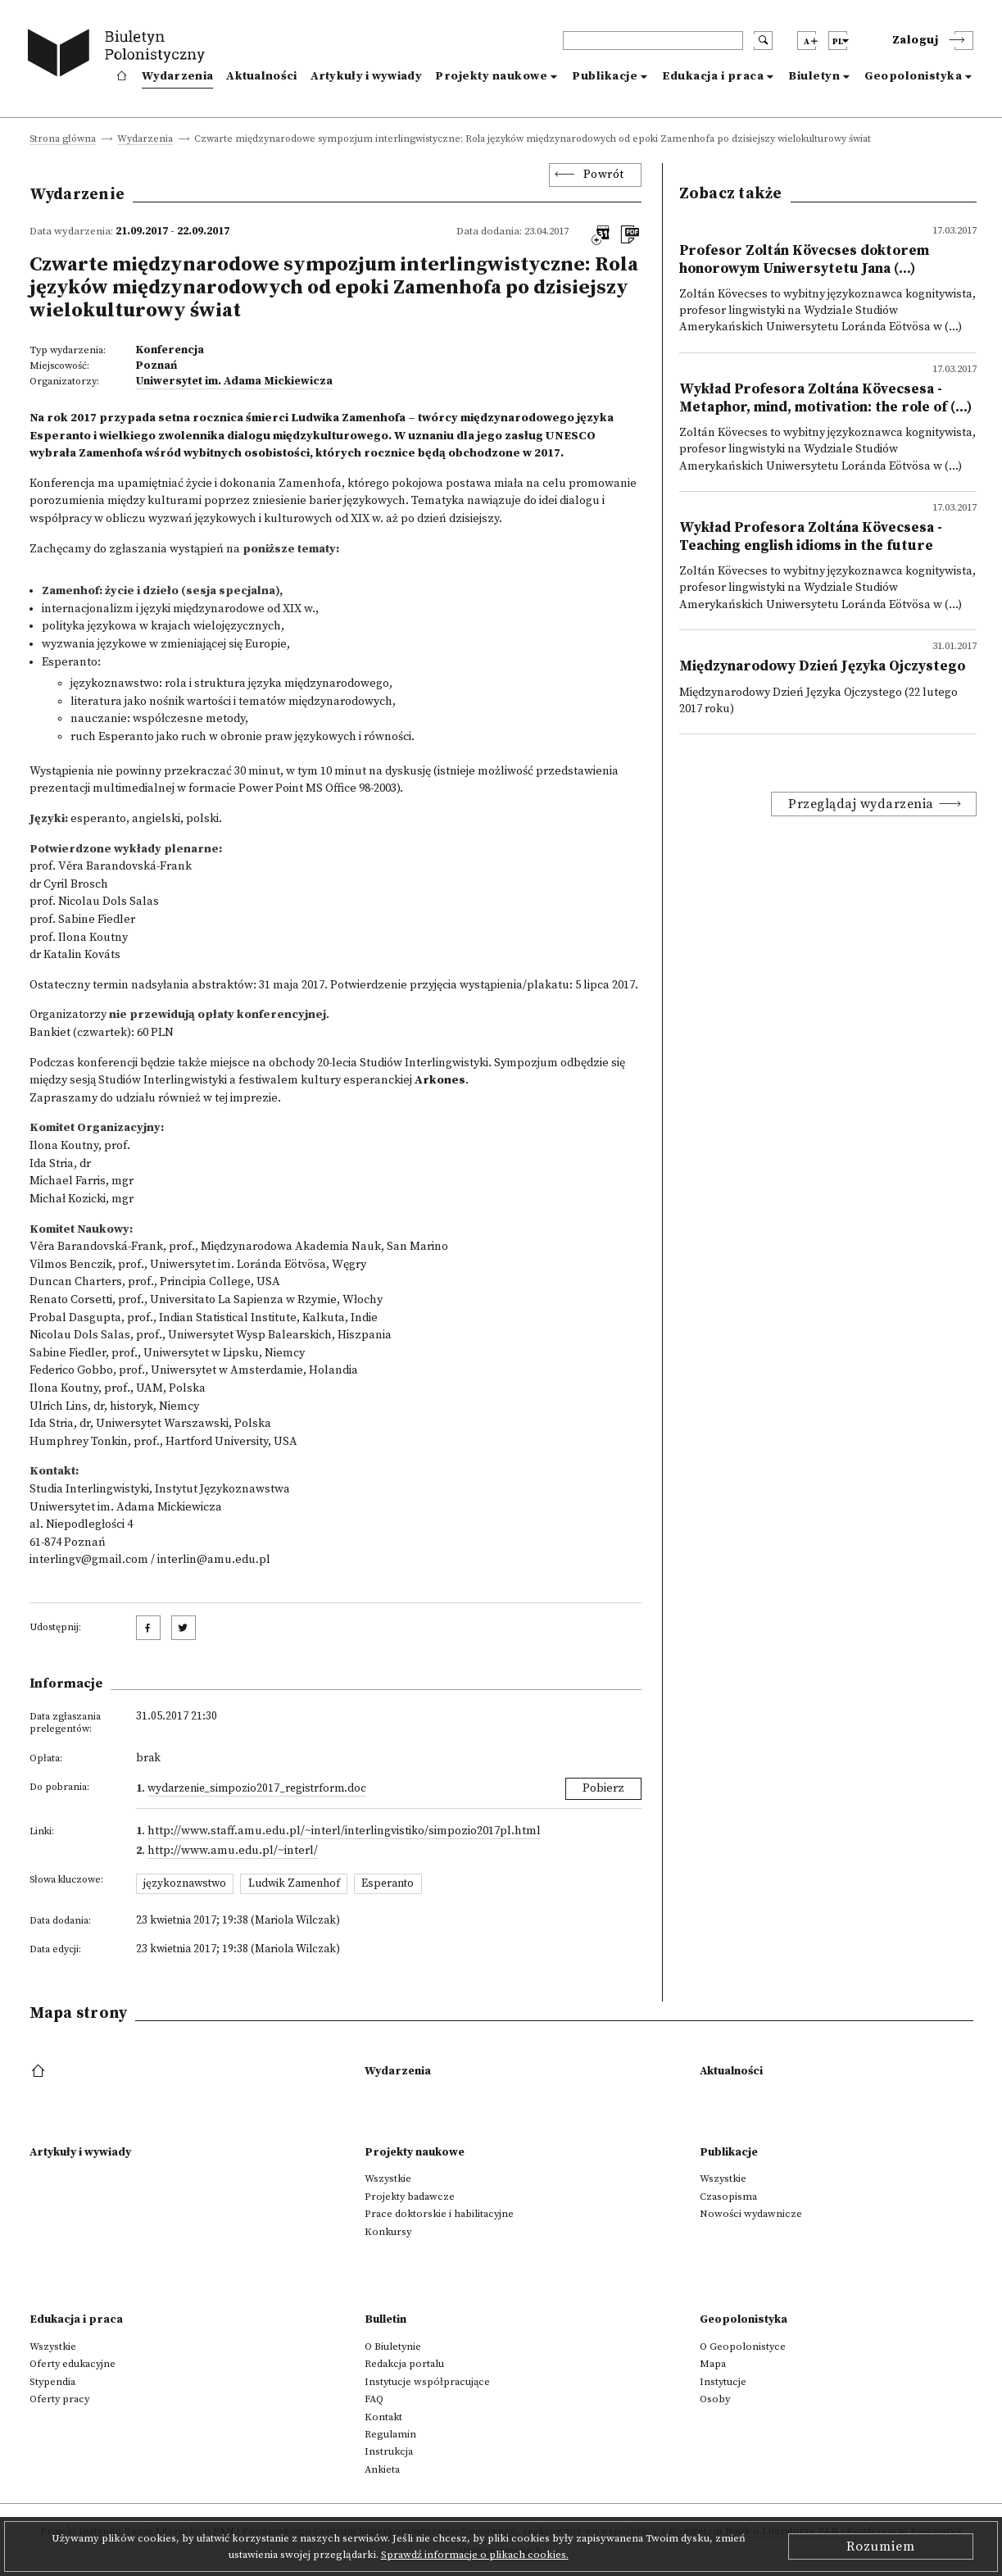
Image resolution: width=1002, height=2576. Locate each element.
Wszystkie (388, 2178)
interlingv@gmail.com (88, 1559)
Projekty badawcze (410, 2196)
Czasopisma (728, 2196)
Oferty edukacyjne (72, 2363)
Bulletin (385, 2319)
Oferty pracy (59, 2399)
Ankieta (382, 2469)
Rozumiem (880, 2546)
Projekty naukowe (491, 76)
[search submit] (763, 40)
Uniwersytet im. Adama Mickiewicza (234, 381)
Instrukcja (389, 2451)
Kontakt (383, 2417)
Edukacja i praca (713, 76)
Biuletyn (814, 76)
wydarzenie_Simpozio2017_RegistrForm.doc (256, 1788)
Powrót (603, 174)
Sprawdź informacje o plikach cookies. (475, 2554)
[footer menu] (39, 2072)
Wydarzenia (177, 76)
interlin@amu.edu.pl (213, 1559)
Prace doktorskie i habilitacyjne (439, 2213)
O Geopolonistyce (743, 2346)
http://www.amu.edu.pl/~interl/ (232, 1850)
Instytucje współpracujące (427, 2381)
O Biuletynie (393, 2346)
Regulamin (390, 2434)
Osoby (715, 2399)
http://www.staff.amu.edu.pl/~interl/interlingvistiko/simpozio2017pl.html (344, 1831)
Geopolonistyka (913, 76)
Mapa (713, 2363)
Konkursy (388, 2231)
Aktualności (261, 76)
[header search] (653, 40)
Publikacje (604, 76)
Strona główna (62, 139)
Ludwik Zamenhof (294, 1883)
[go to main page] (120, 55)
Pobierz (603, 1788)
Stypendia (52, 2381)
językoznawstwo (184, 1883)
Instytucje (723, 2381)
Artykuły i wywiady (366, 76)
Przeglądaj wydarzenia (861, 804)
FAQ (374, 2399)
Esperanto (387, 1883)
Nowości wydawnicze (751, 2213)
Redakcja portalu (404, 2363)
